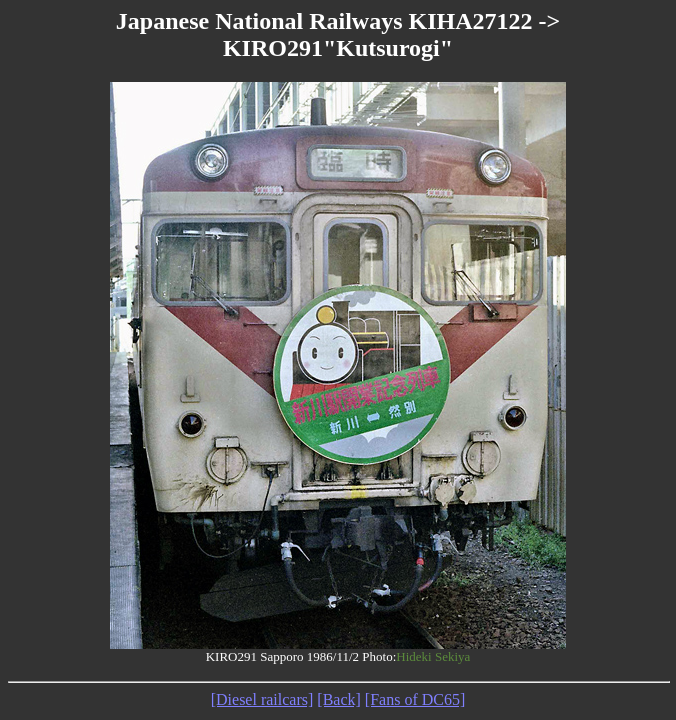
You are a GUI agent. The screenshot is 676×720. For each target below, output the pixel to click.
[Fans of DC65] (415, 699)
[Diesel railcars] (262, 699)
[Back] (339, 699)
